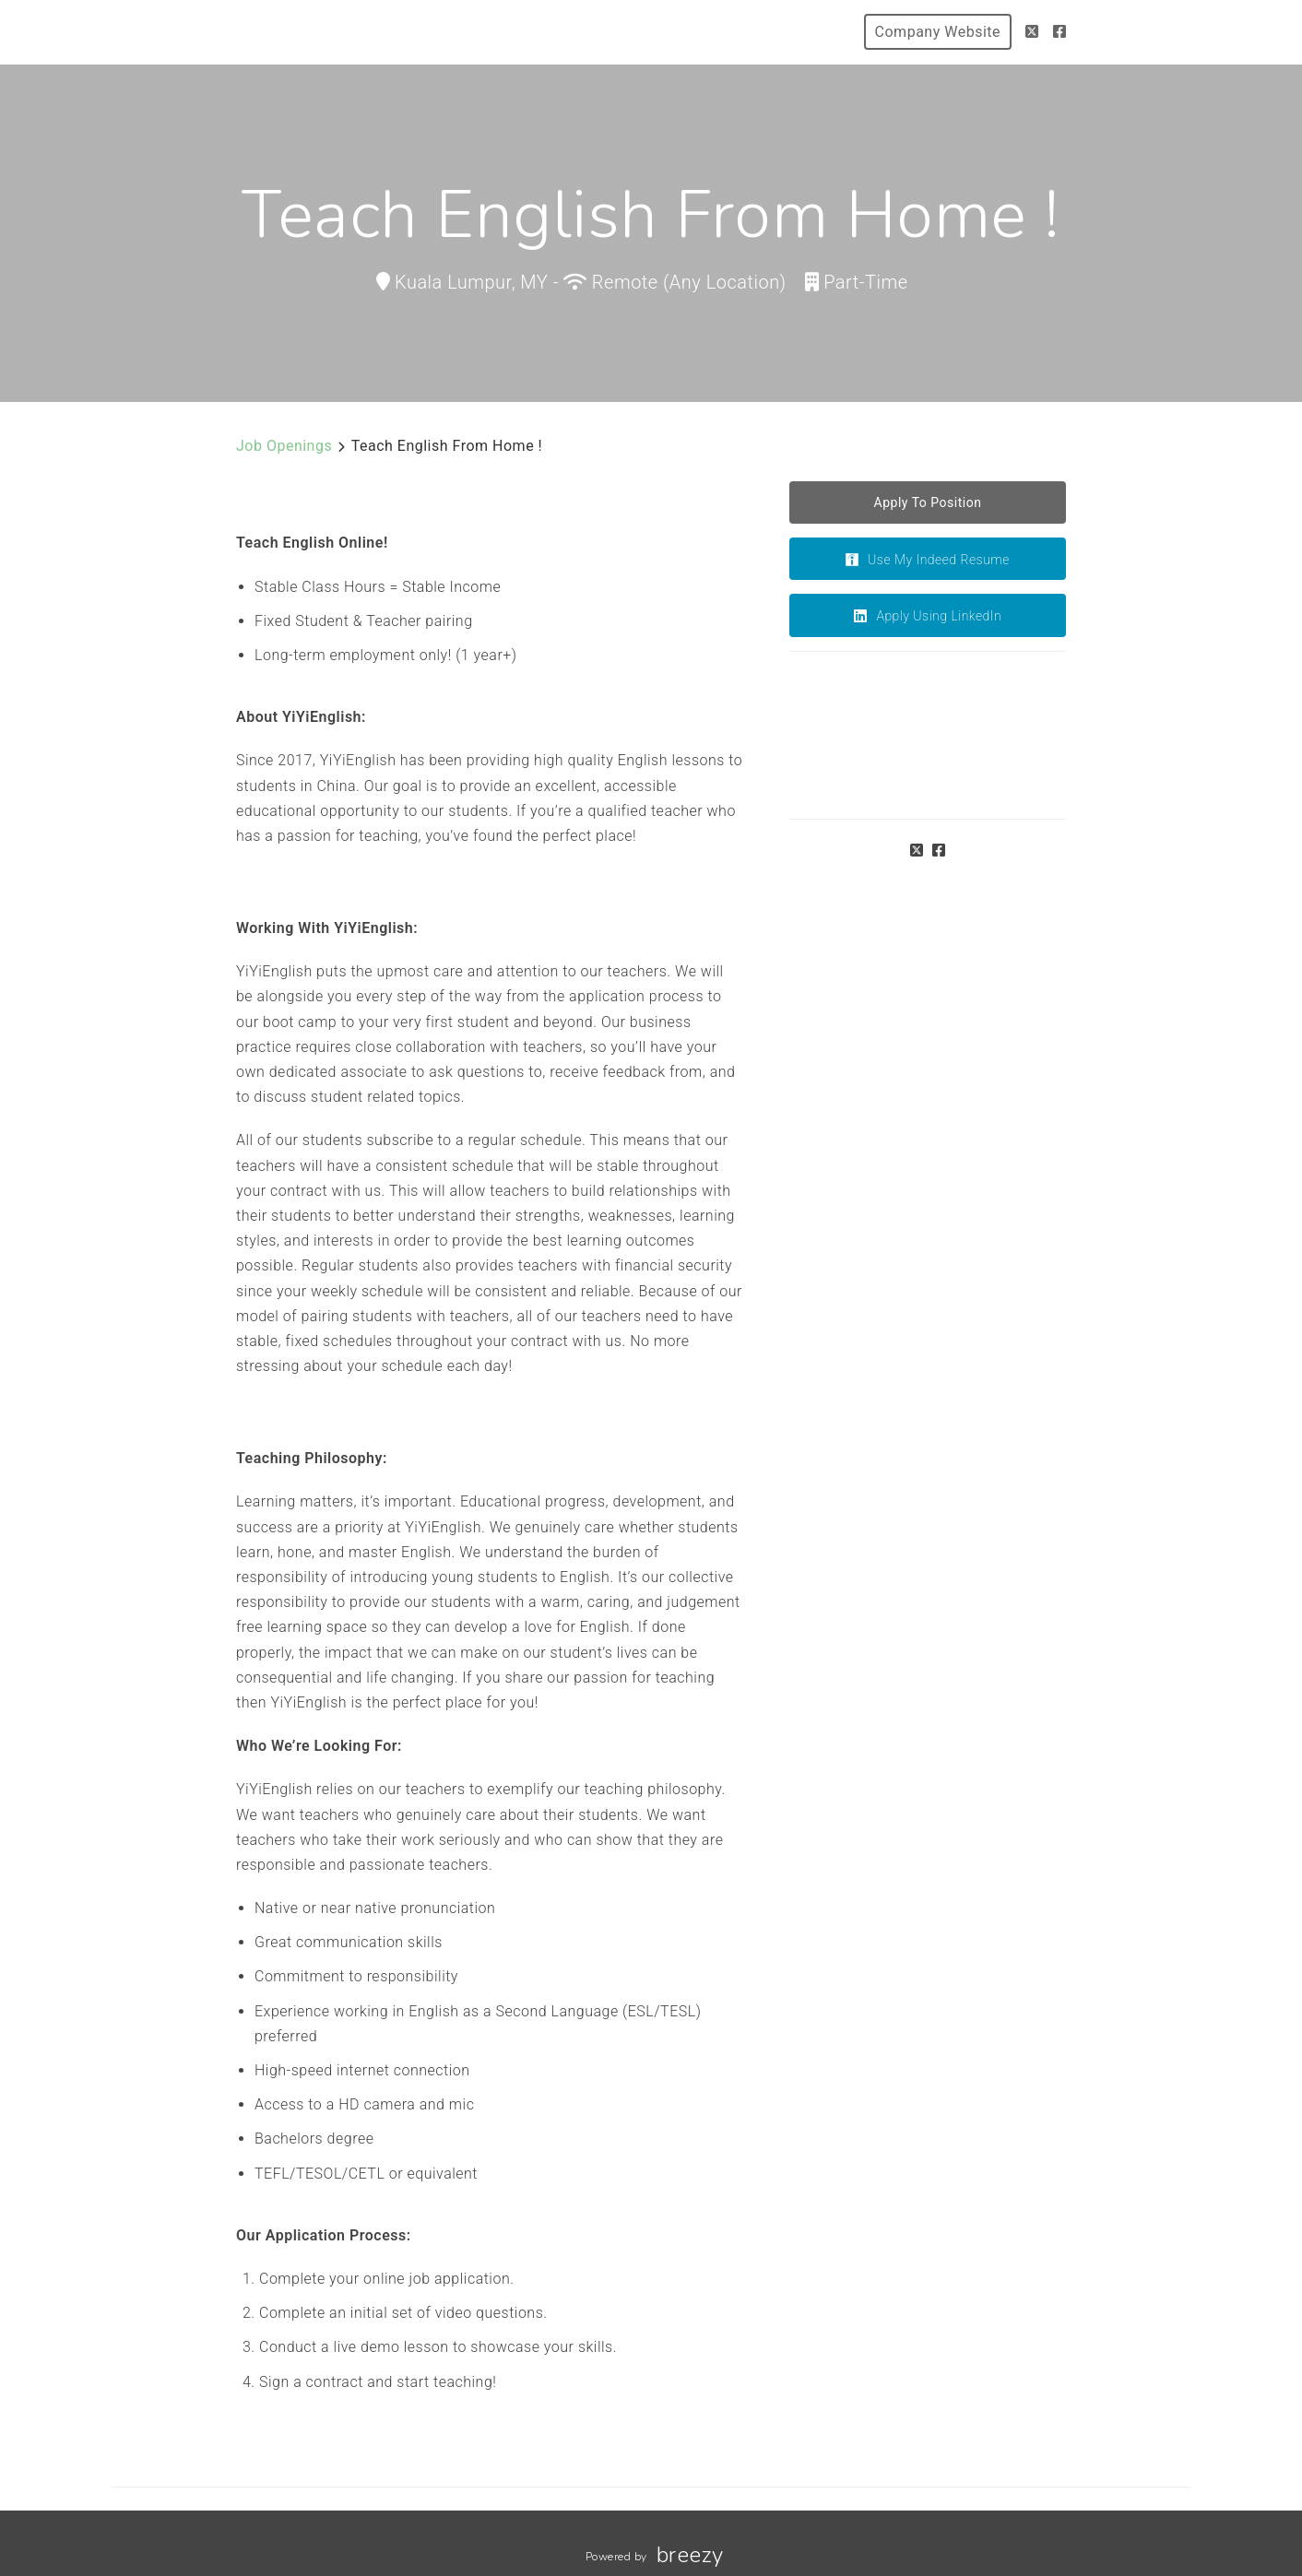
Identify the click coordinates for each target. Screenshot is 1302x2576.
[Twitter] (1032, 32)
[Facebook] (1060, 32)
